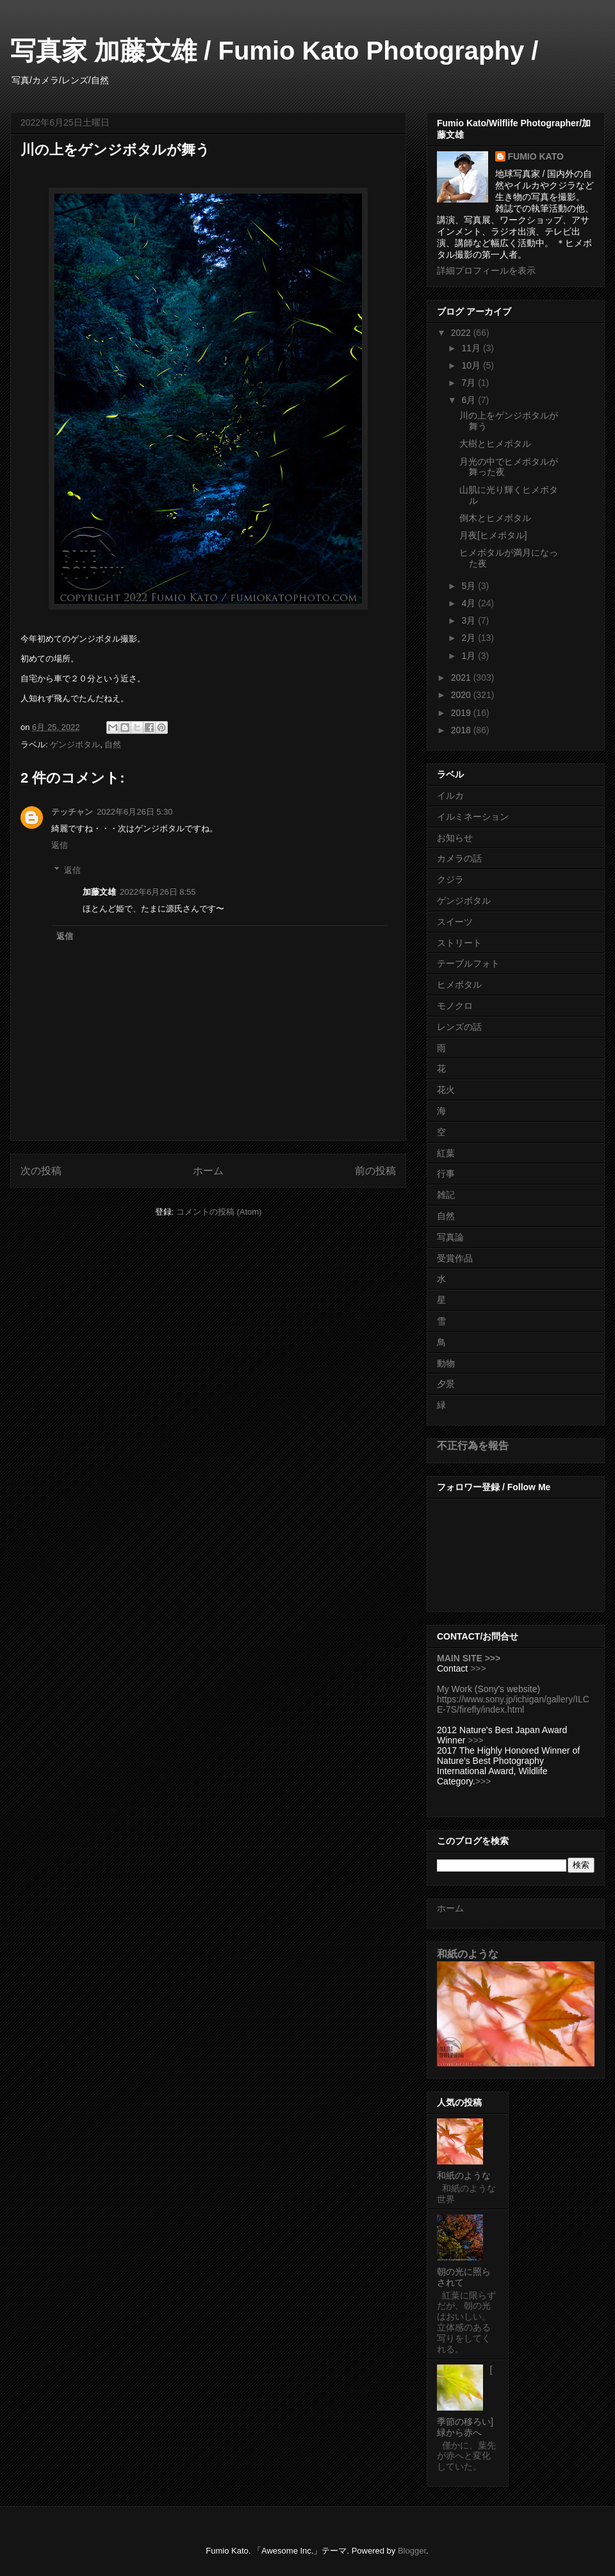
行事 (446, 1173)
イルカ (450, 795)
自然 (112, 744)
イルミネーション (473, 816)
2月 (469, 638)
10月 (471, 365)
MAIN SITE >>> (468, 1658)
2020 (462, 695)
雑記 (446, 1195)
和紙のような (467, 1953)
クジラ (450, 879)
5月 (469, 586)
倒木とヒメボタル (495, 518)
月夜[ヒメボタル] (493, 535)
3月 (469, 620)
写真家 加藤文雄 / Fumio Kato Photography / (274, 51)
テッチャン (72, 812)
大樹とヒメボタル (495, 443)
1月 (469, 656)
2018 (462, 730)
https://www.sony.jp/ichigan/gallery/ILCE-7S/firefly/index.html (513, 1704)
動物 (446, 1363)
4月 (469, 603)
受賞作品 (455, 1258)
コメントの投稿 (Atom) (219, 1212)
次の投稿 (41, 1170)
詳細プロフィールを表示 (486, 270)
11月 (471, 348)
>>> (478, 1668)
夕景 (446, 1384)
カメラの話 (459, 858)
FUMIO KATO (536, 156)
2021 (462, 677)
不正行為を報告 (473, 1445)
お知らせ (455, 838)
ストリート (459, 943)
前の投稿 (375, 1170)
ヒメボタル (459, 984)
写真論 (450, 1237)
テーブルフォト (468, 963)
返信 (59, 845)
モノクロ (455, 1006)
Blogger (412, 2550)
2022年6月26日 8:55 (158, 892)
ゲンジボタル (75, 744)
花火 (446, 1089)
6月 (469, 400)
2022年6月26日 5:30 (135, 812)
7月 (469, 383)
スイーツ (455, 922)
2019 (462, 713)
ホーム (208, 1170)
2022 (462, 333)
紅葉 (446, 1153)
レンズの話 (459, 1027)
